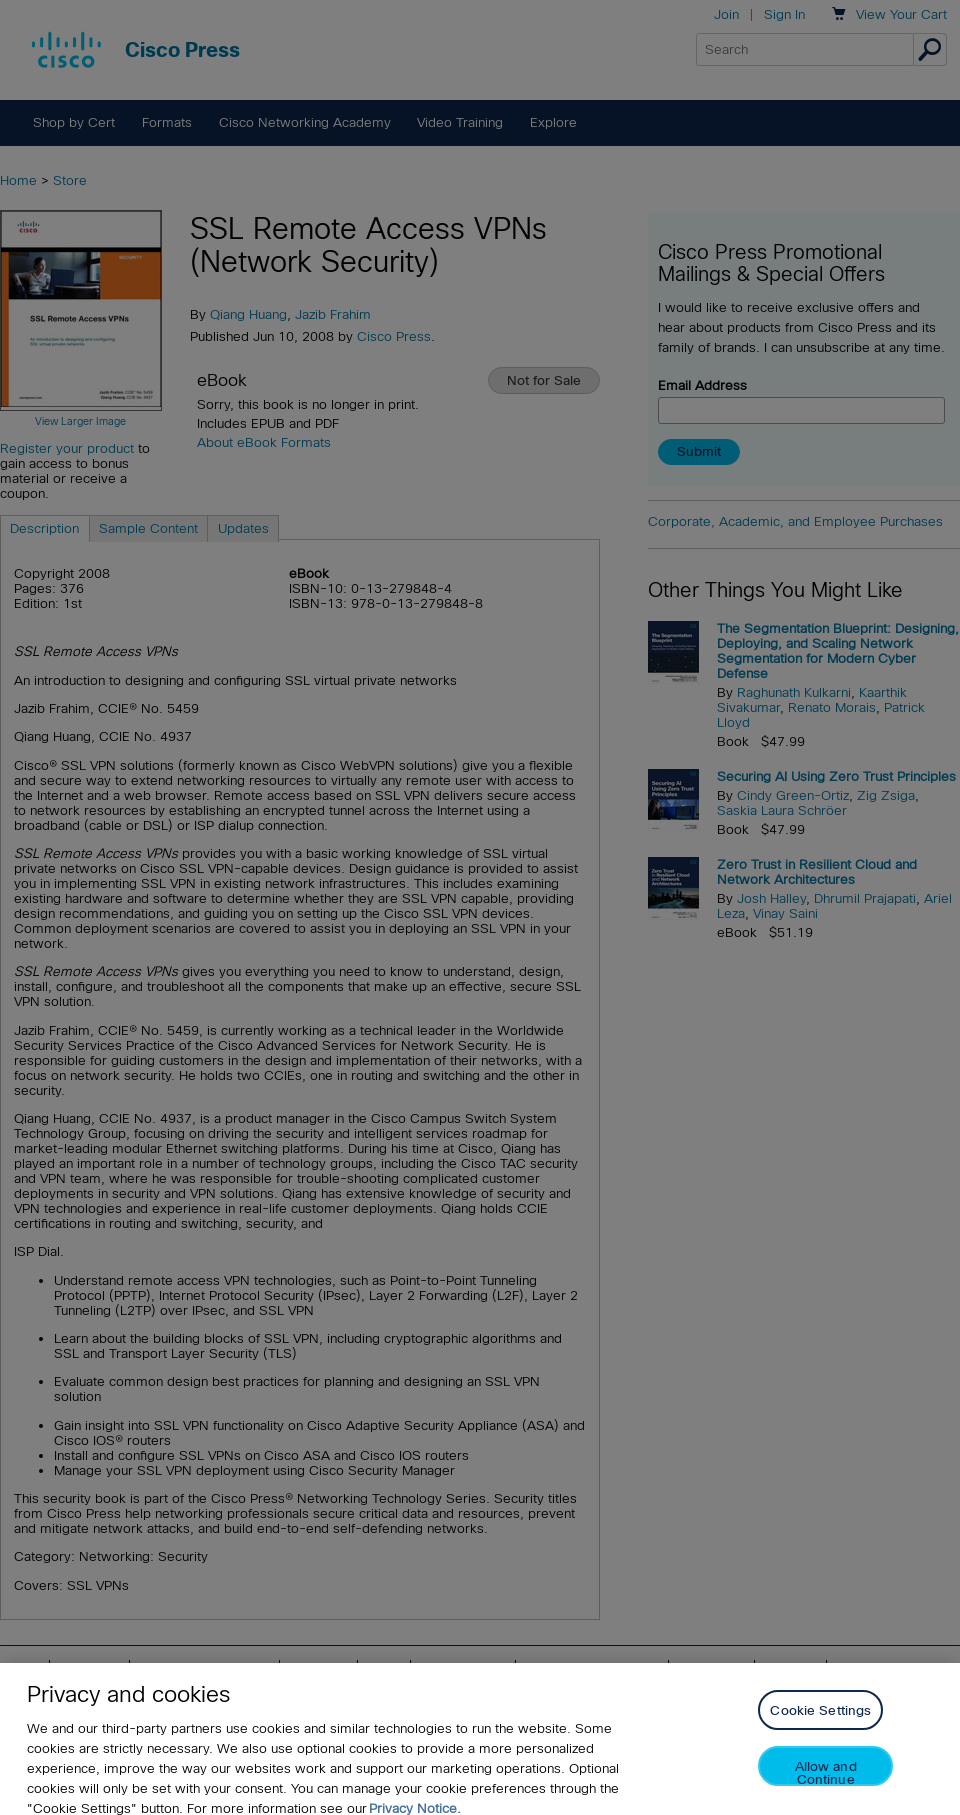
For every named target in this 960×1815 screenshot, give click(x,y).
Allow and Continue (826, 1782)
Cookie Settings (820, 1720)
